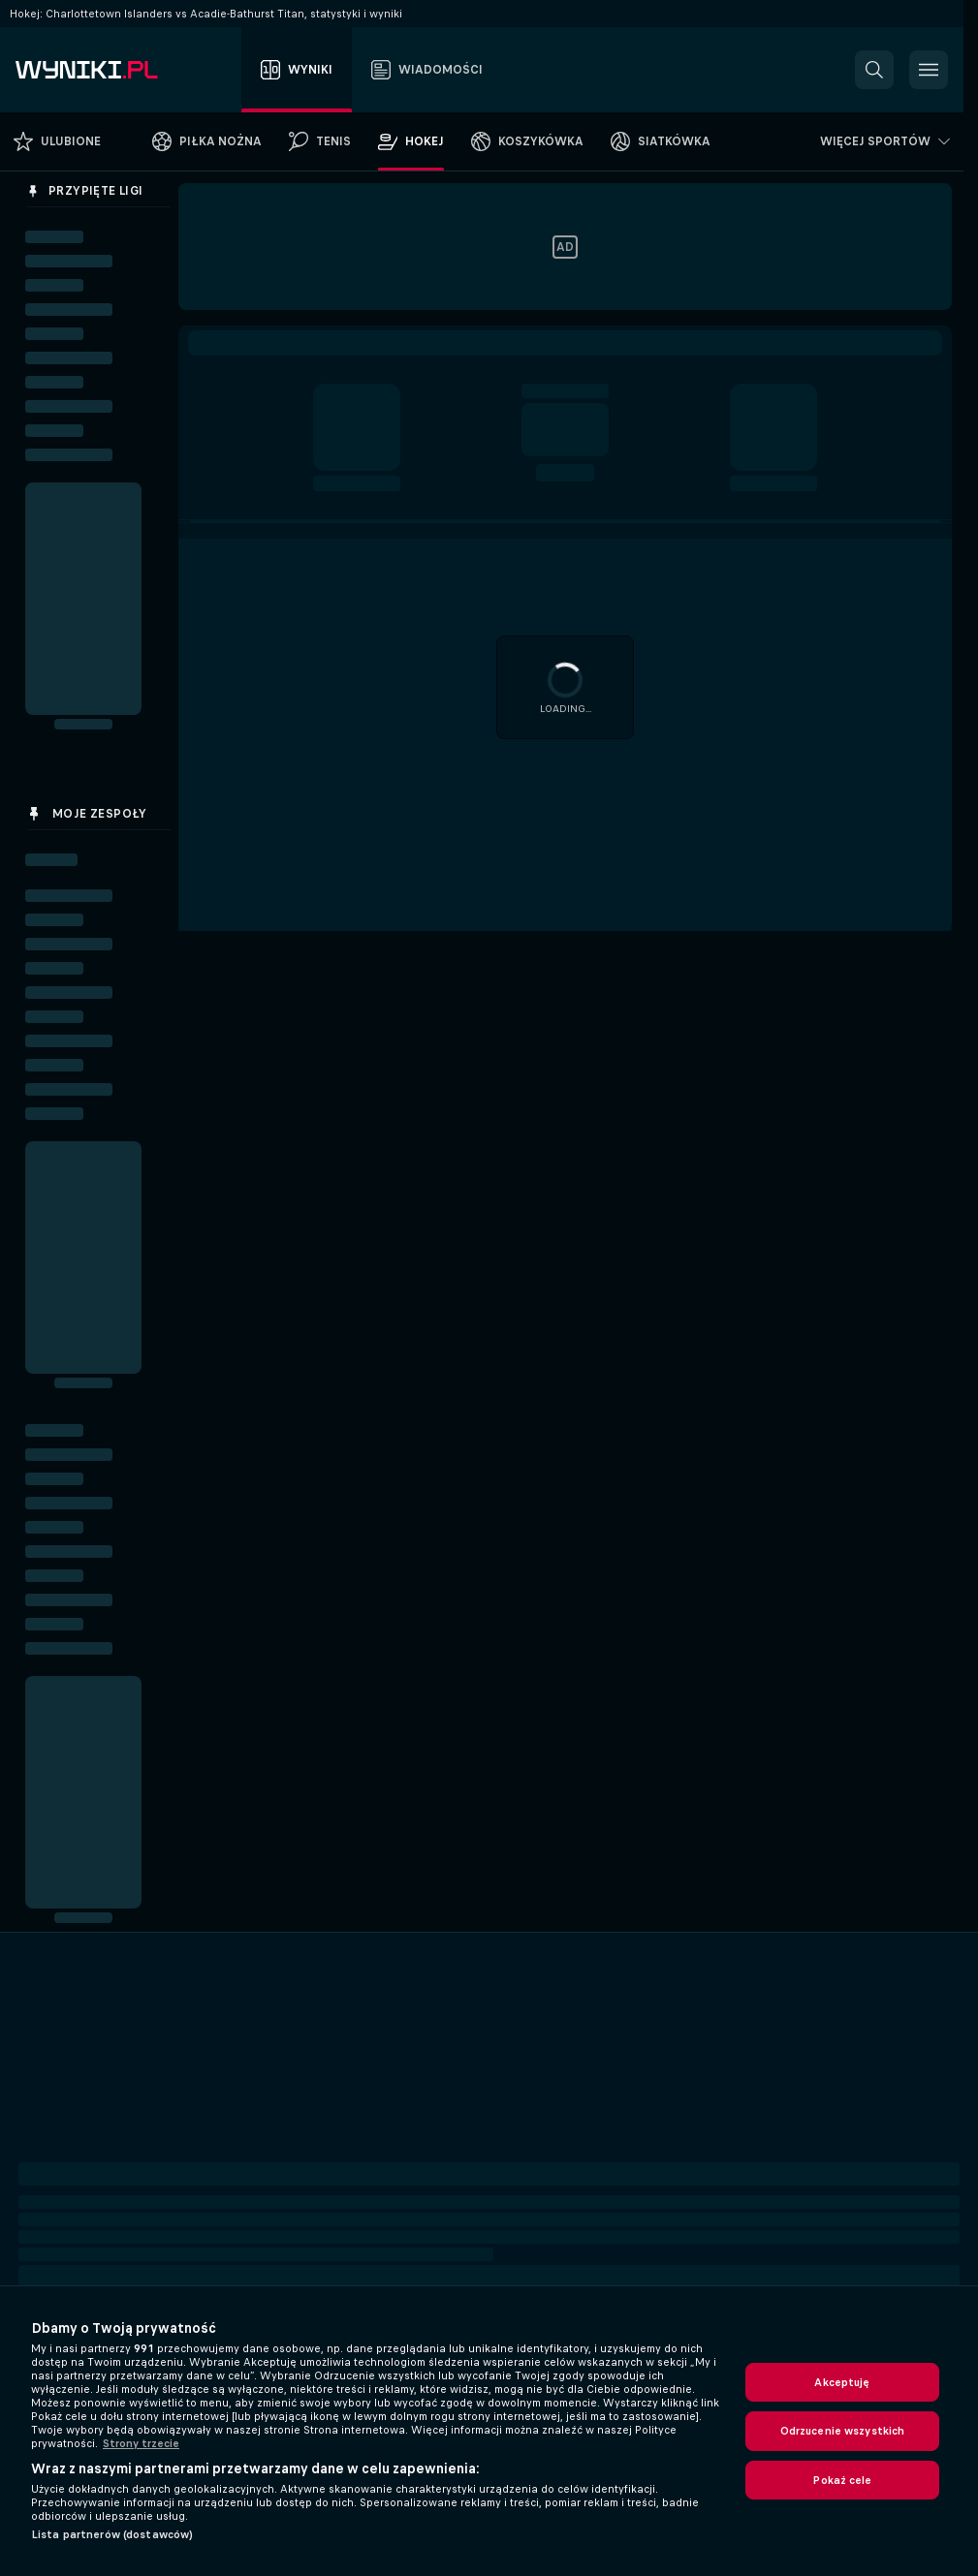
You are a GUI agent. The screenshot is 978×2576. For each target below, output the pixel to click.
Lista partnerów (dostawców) (112, 2534)
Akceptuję (841, 2382)
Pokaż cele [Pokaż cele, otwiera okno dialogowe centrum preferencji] (841, 2480)
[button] (874, 69)
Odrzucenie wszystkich (842, 2430)
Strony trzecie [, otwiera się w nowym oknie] (141, 2443)
